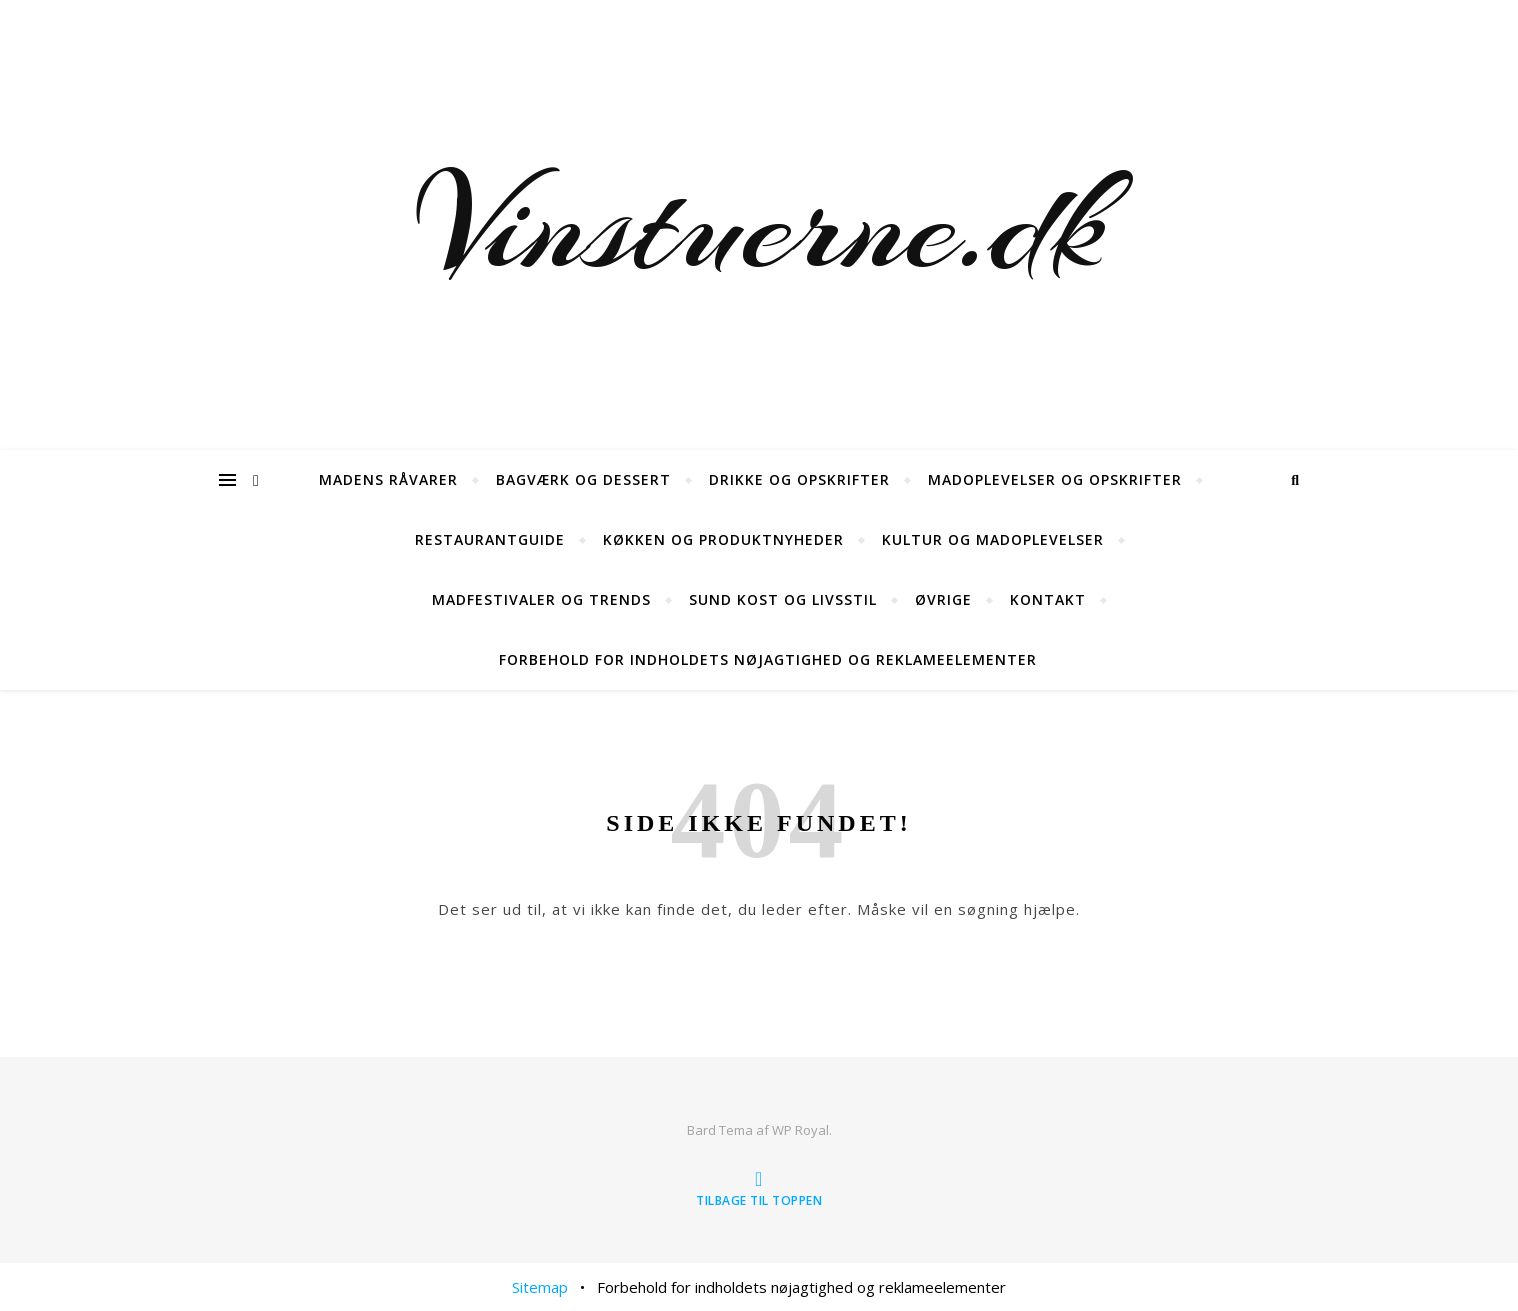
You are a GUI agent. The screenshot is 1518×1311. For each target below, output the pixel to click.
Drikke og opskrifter (799, 479)
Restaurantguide (490, 539)
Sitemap (540, 1287)
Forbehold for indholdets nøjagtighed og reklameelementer (768, 659)
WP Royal (800, 1130)
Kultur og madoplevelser (993, 539)
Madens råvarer (388, 479)
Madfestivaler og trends (541, 599)
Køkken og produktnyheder (723, 539)
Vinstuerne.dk (759, 225)
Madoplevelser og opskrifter (1055, 479)
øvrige (943, 599)
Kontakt (1048, 599)
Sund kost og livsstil (783, 599)
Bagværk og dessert (583, 479)
